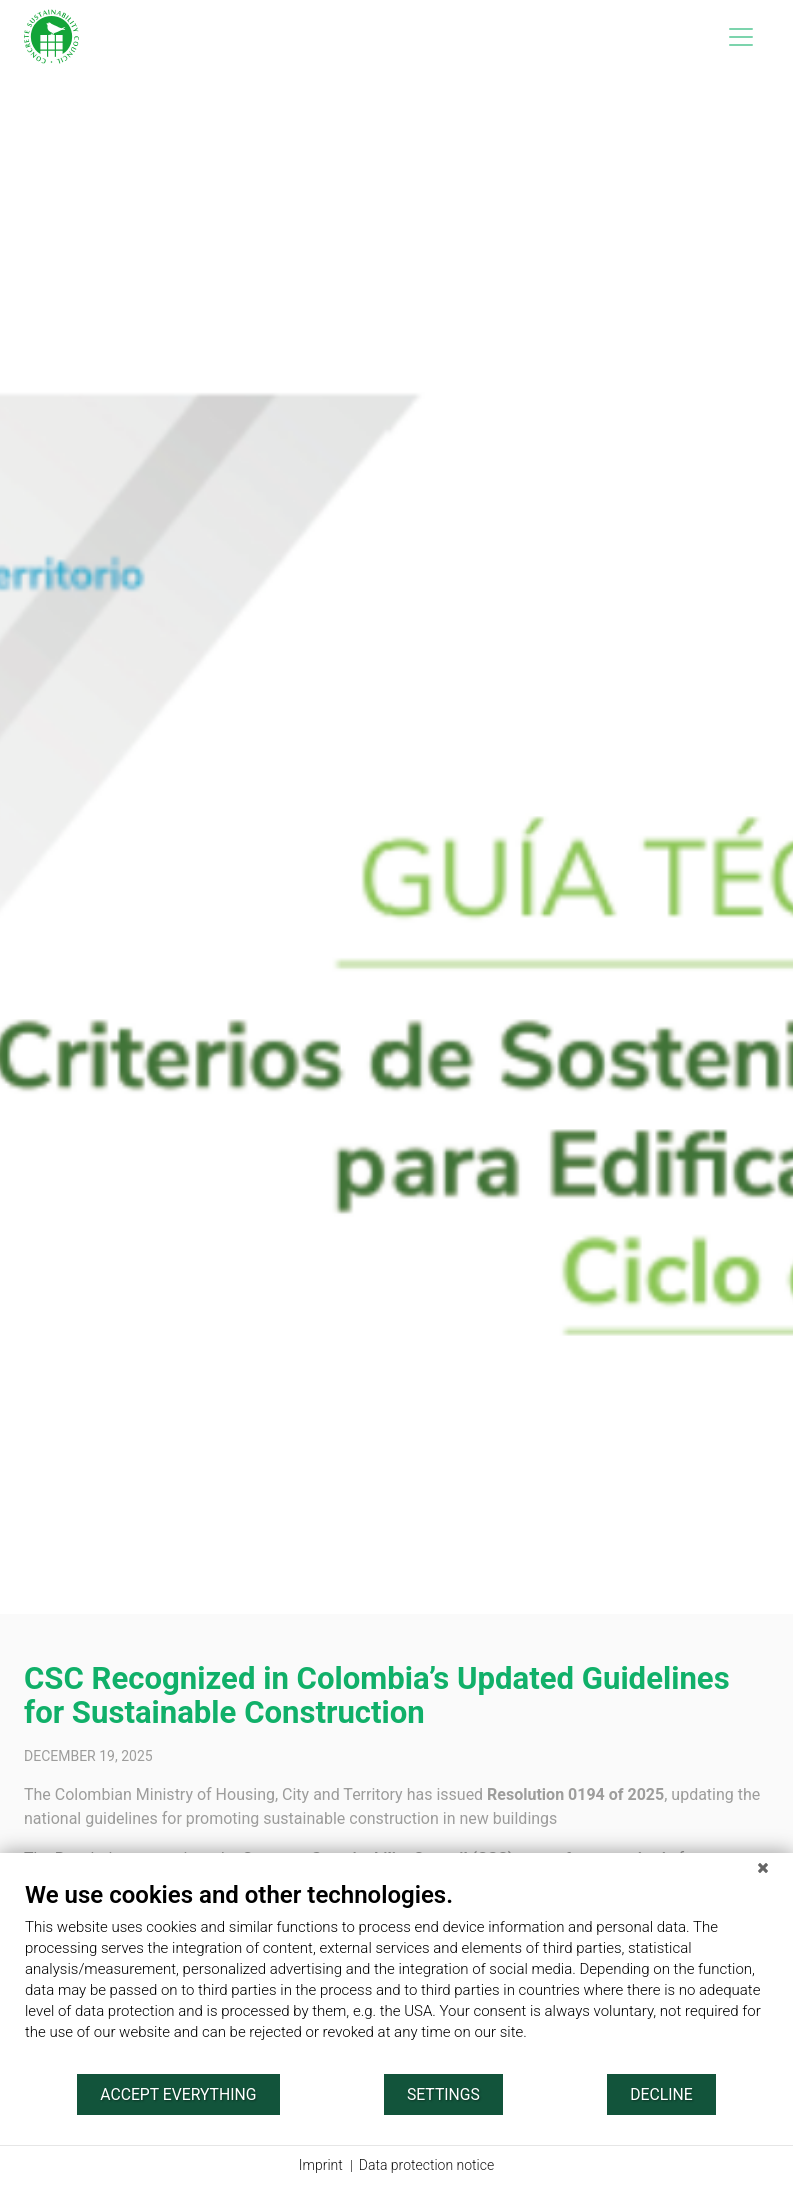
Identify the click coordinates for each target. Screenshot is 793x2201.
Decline (661, 2094)
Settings (443, 2094)
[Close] (763, 1868)
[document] (396, 1976)
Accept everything (178, 2094)
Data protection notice (426, 2165)
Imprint (321, 2165)
